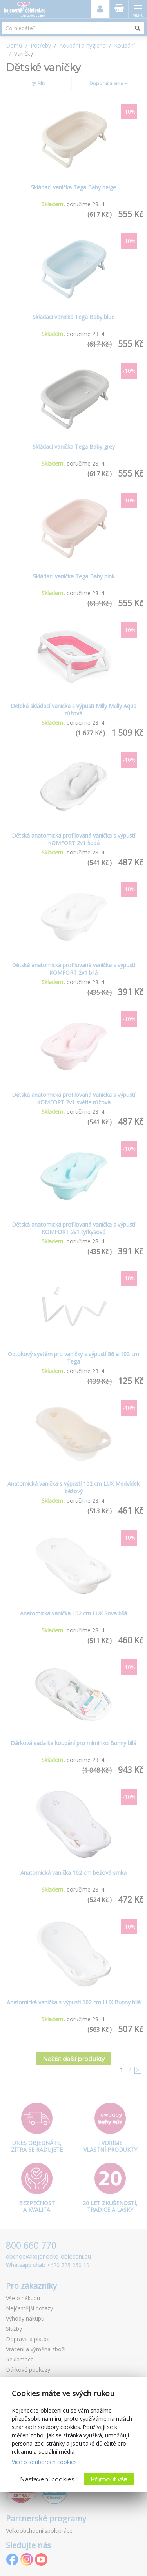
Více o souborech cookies (44, 2462)
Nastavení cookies (47, 2479)
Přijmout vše (109, 2479)
